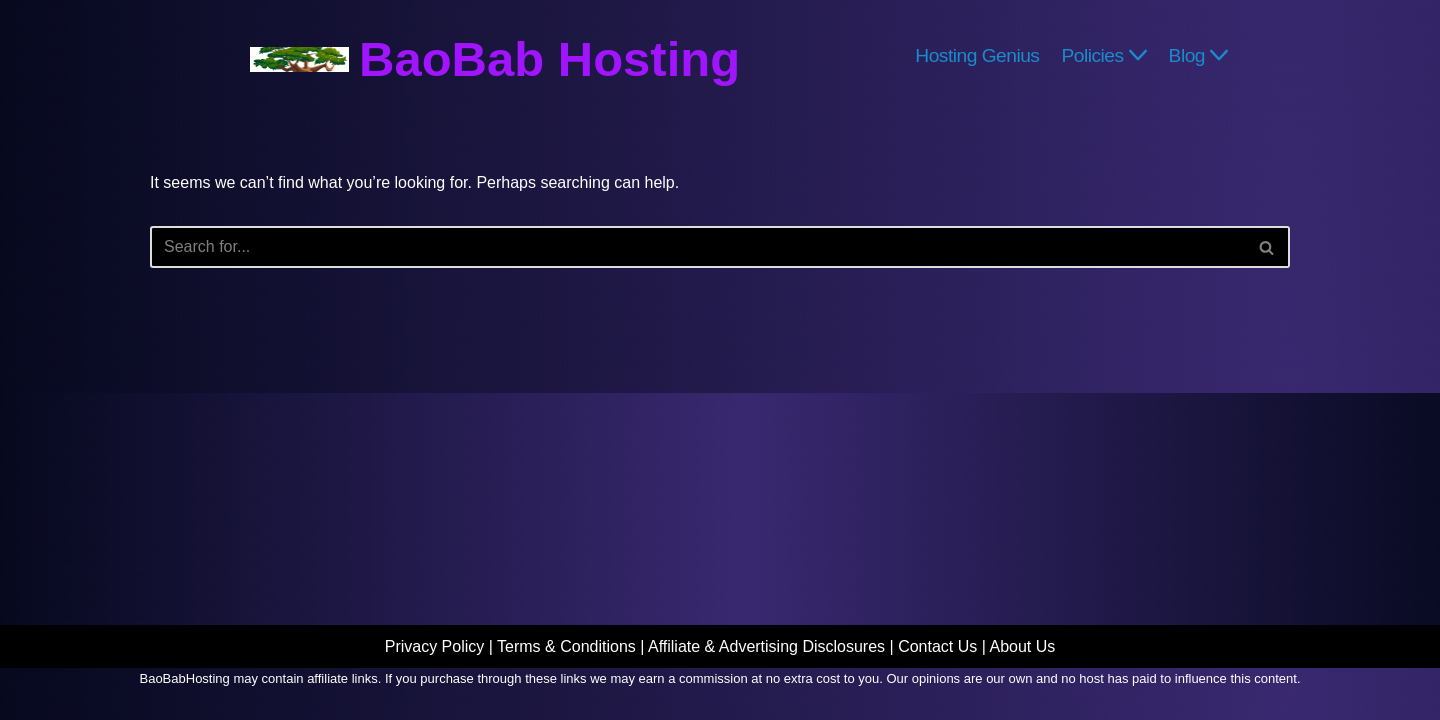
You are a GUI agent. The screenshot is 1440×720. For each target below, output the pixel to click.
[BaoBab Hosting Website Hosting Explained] (495, 59)
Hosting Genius (977, 55)
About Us (1022, 646)
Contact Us (937, 646)
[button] (1138, 55)
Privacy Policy (435, 646)
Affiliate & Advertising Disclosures (766, 646)
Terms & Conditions (566, 646)
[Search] (697, 247)
